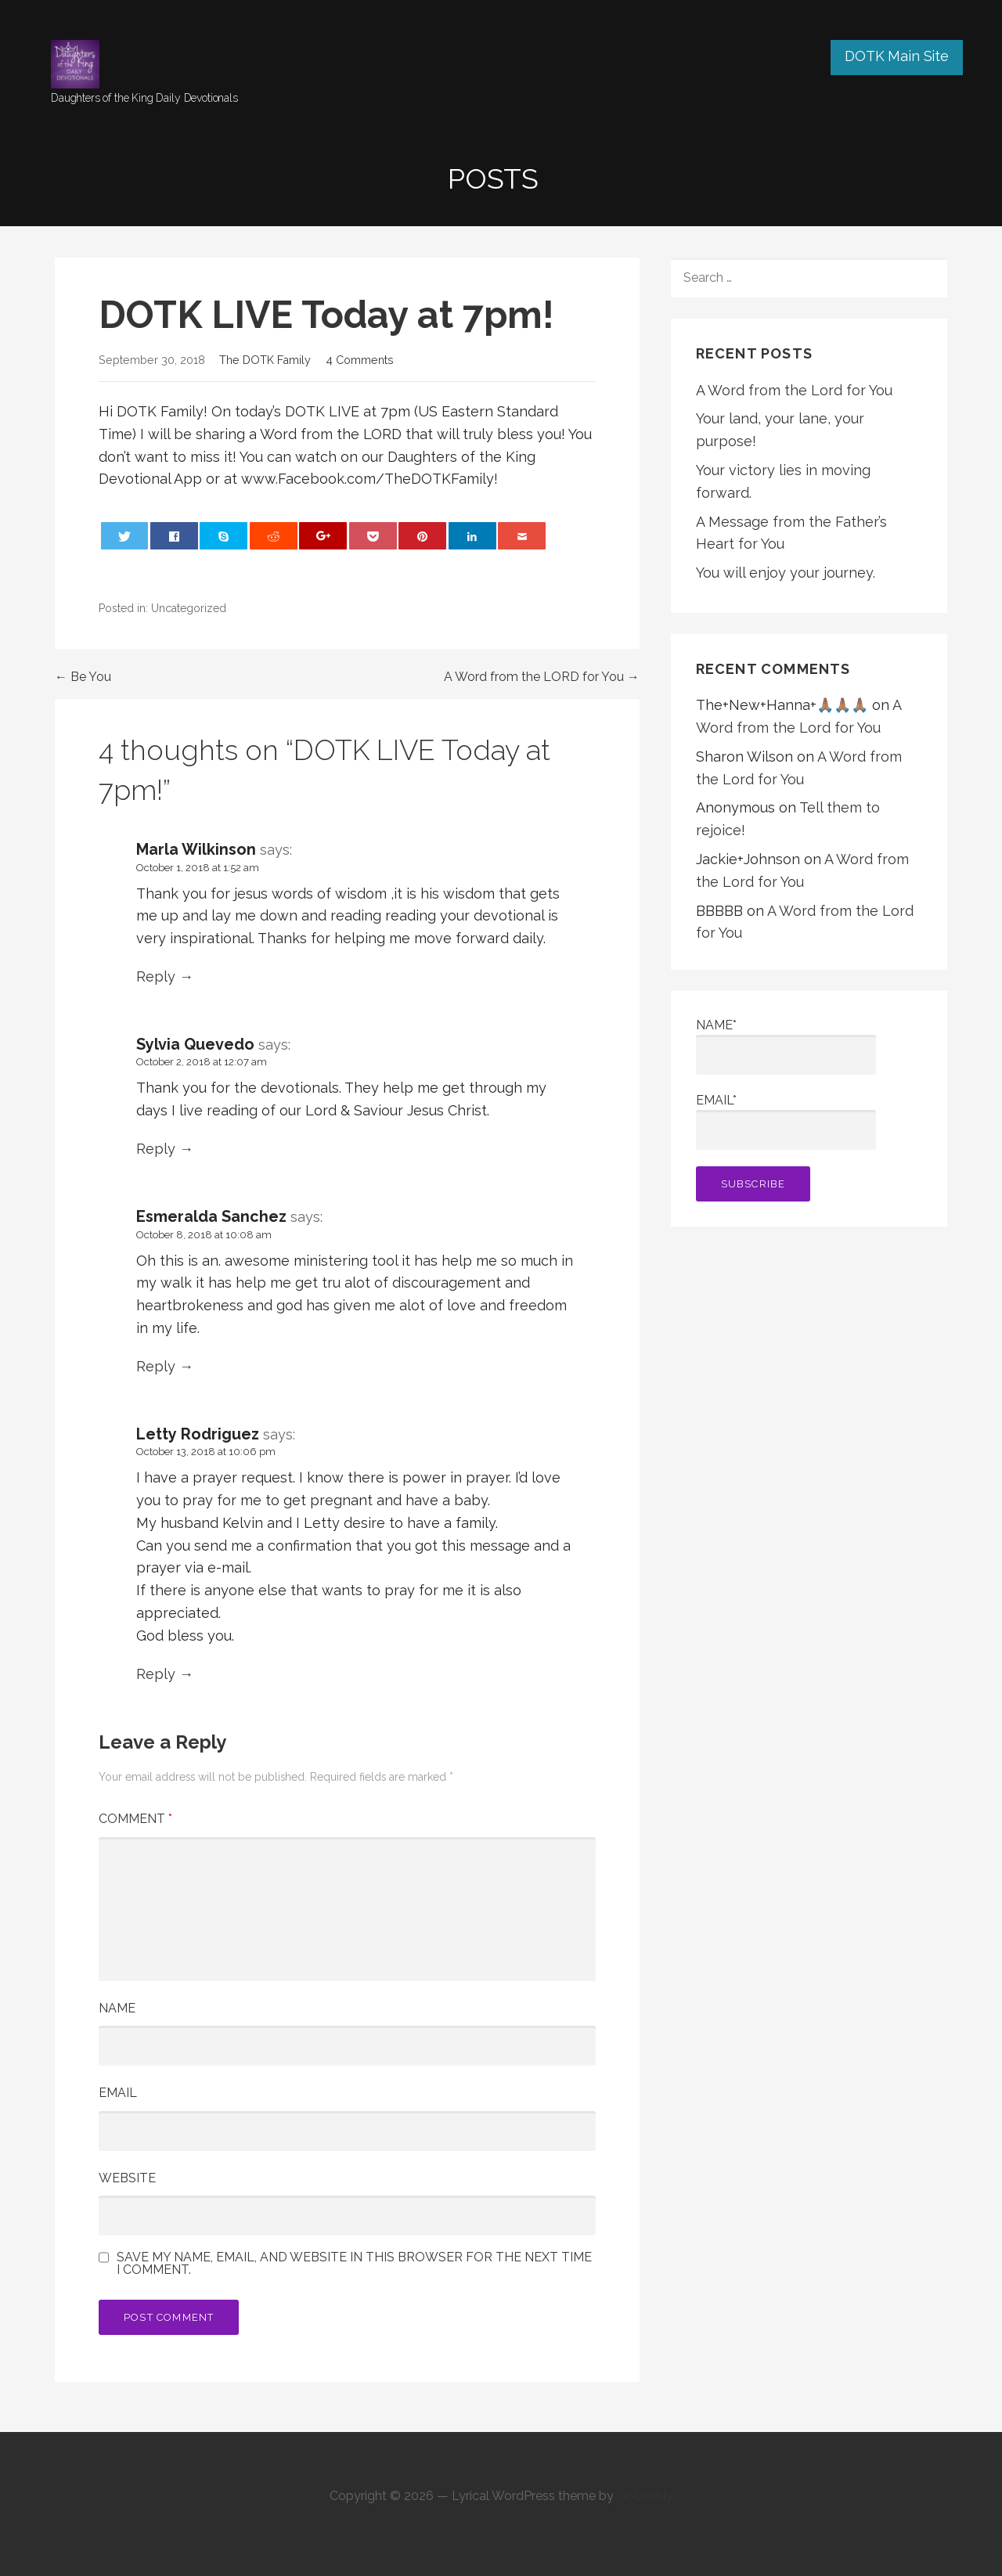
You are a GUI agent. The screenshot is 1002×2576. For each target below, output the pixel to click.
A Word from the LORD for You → (542, 676)
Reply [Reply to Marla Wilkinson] (155, 976)
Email (118, 2092)
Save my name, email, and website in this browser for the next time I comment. (354, 2263)
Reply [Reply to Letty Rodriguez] (155, 1674)
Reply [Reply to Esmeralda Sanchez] (155, 1366)
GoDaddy (645, 2495)
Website (127, 2178)
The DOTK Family (265, 359)
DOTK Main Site (897, 56)
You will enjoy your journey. (785, 572)
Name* (786, 1046)
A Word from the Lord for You (794, 390)
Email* (786, 1121)
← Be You (83, 676)
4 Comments (360, 359)
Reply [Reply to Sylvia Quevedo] (155, 1148)
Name (117, 2008)
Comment (135, 1818)
